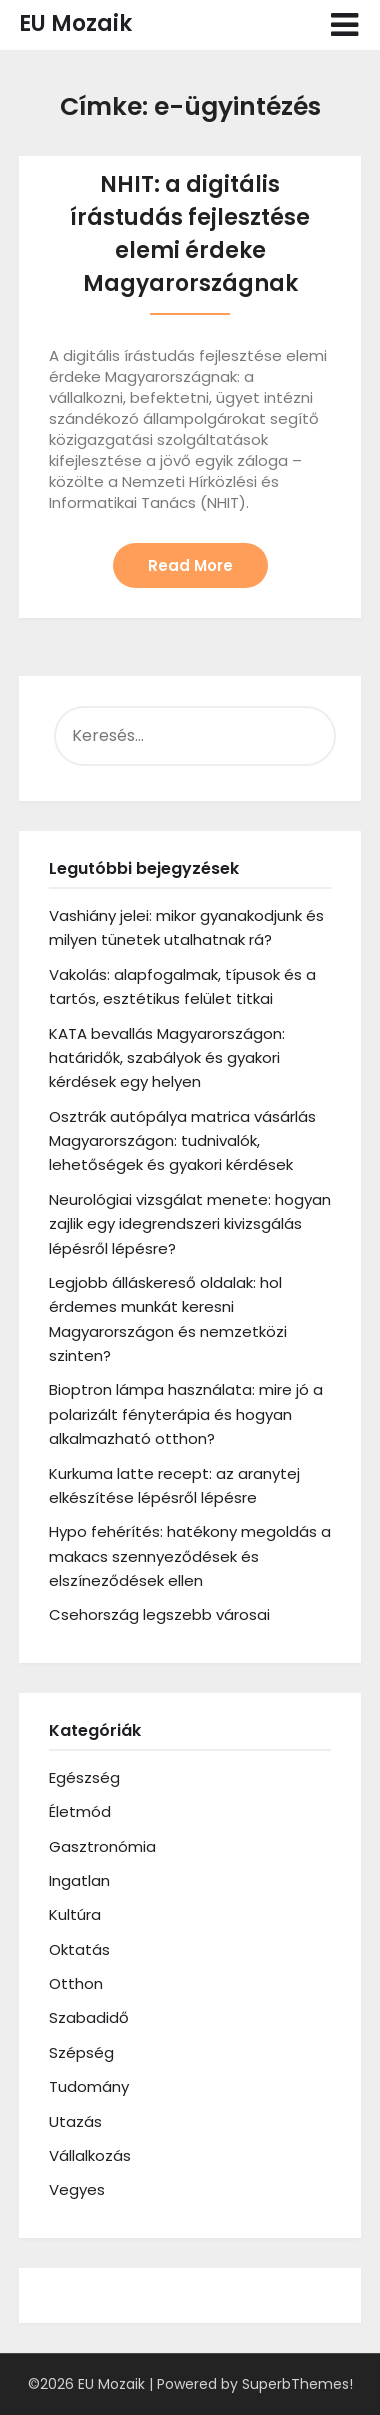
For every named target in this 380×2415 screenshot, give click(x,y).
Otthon (76, 1983)
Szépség (81, 2052)
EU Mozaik (75, 23)
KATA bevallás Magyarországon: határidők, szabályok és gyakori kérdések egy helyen (167, 1058)
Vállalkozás (90, 2155)
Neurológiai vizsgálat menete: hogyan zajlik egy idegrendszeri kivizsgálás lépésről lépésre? (190, 1224)
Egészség (84, 1777)
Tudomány (89, 2086)
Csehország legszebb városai (159, 1614)
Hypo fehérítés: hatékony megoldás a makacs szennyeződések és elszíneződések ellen (190, 1556)
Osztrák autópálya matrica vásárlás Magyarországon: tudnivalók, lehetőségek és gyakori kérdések (182, 1141)
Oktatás (79, 1949)
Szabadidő (89, 2017)
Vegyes (77, 2189)
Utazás (75, 2121)
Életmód (80, 1811)
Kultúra (75, 1914)
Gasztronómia (102, 1846)
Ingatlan (79, 1880)
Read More (190, 565)
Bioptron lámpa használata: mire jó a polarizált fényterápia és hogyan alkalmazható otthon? (186, 1414)
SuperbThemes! (297, 2384)
